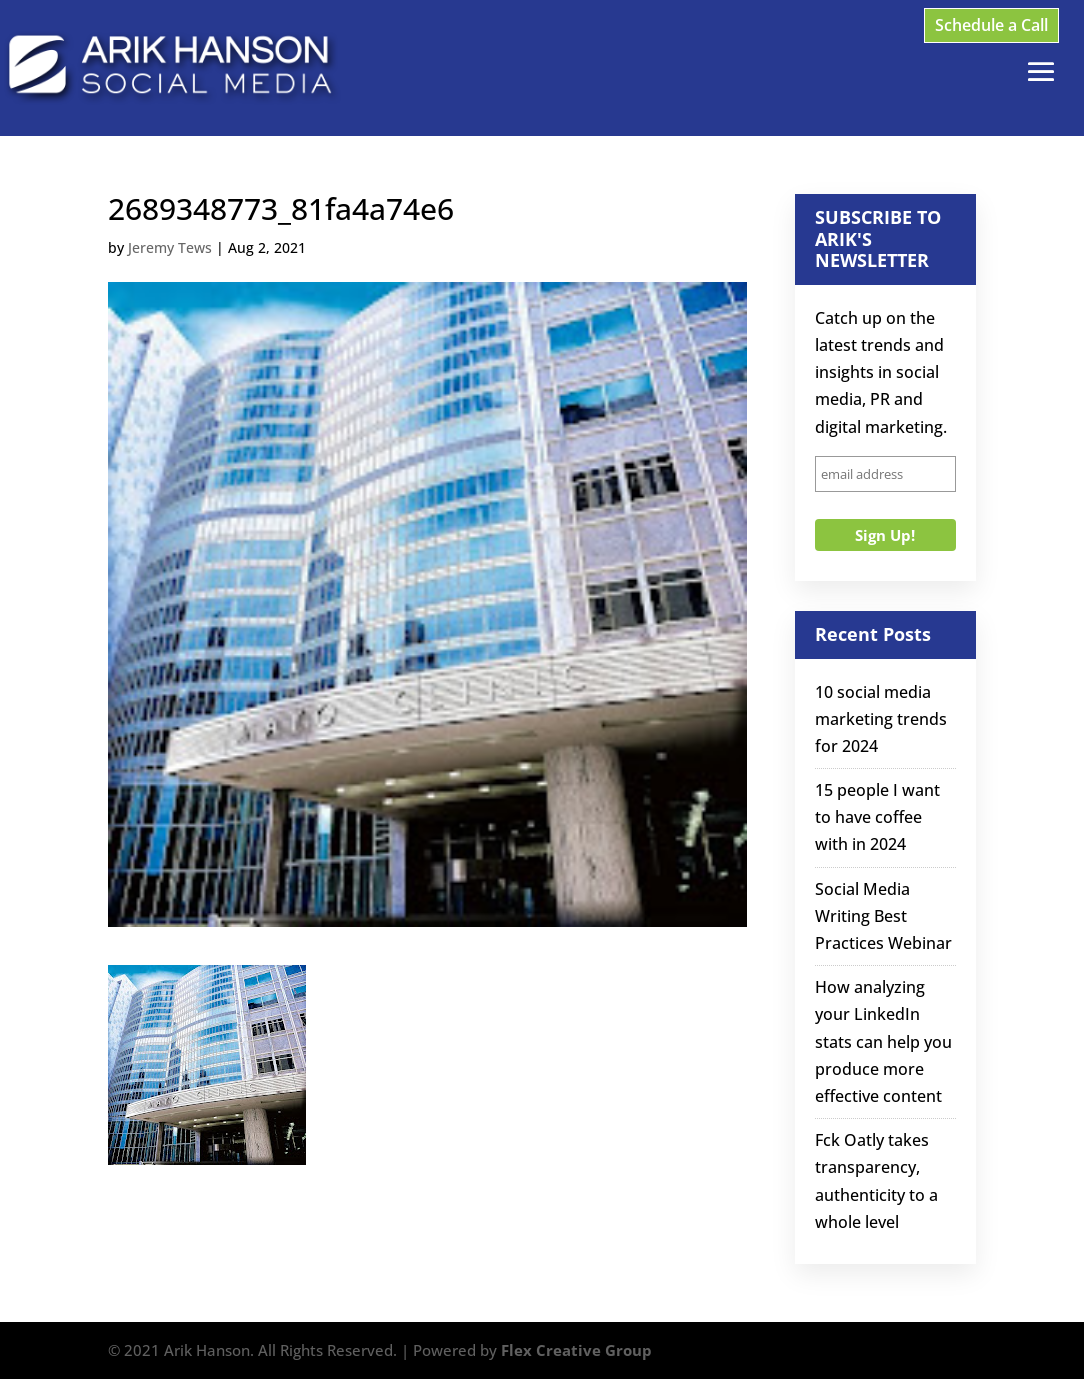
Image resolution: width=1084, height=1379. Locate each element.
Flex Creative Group (576, 1350)
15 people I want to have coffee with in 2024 (877, 817)
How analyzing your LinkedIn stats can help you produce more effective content (883, 1041)
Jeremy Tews (170, 247)
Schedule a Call (991, 25)
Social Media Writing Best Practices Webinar (883, 916)
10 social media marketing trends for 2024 (881, 719)
